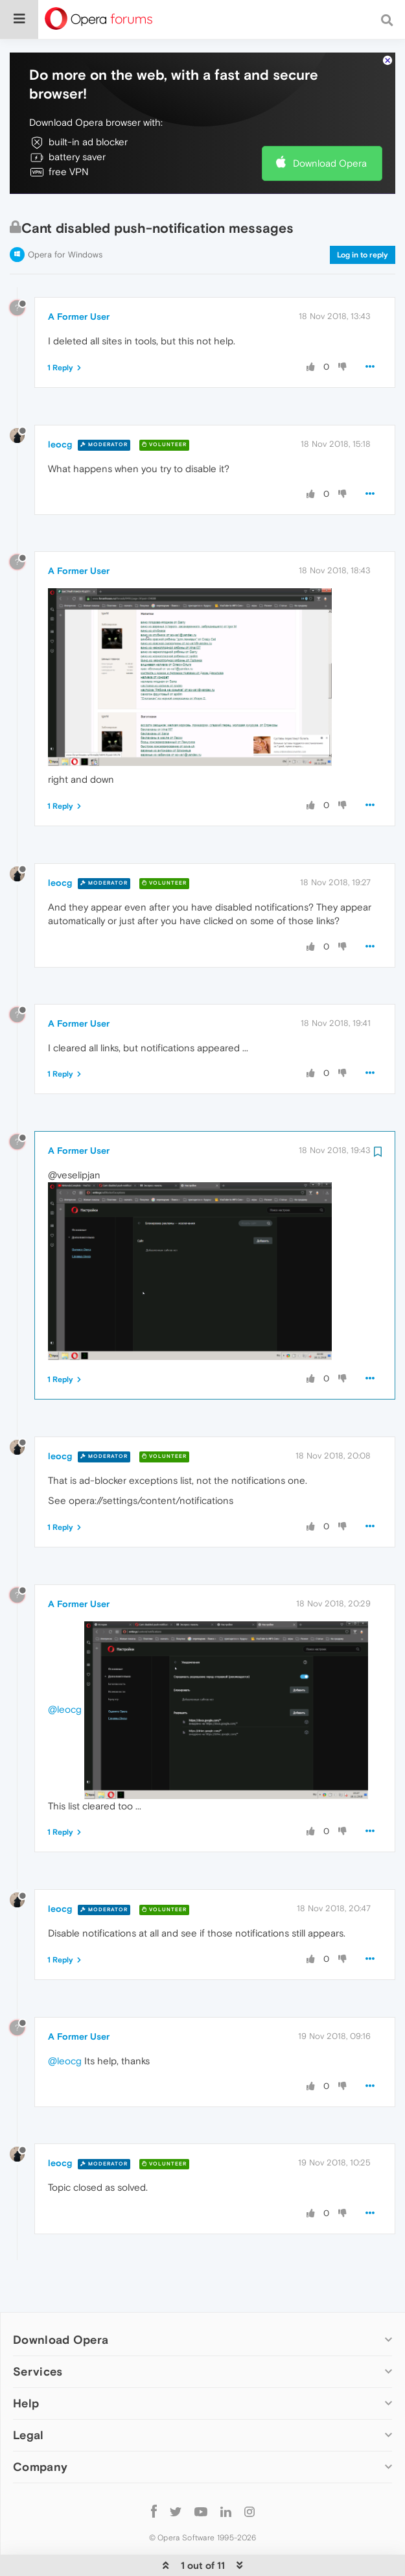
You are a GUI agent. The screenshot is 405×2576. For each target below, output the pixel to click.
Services (37, 2332)
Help (26, 2363)
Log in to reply (362, 215)
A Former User (79, 277)
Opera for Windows (65, 215)
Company (40, 2427)
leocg (60, 405)
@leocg (65, 1669)
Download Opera (330, 123)
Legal (28, 2395)
